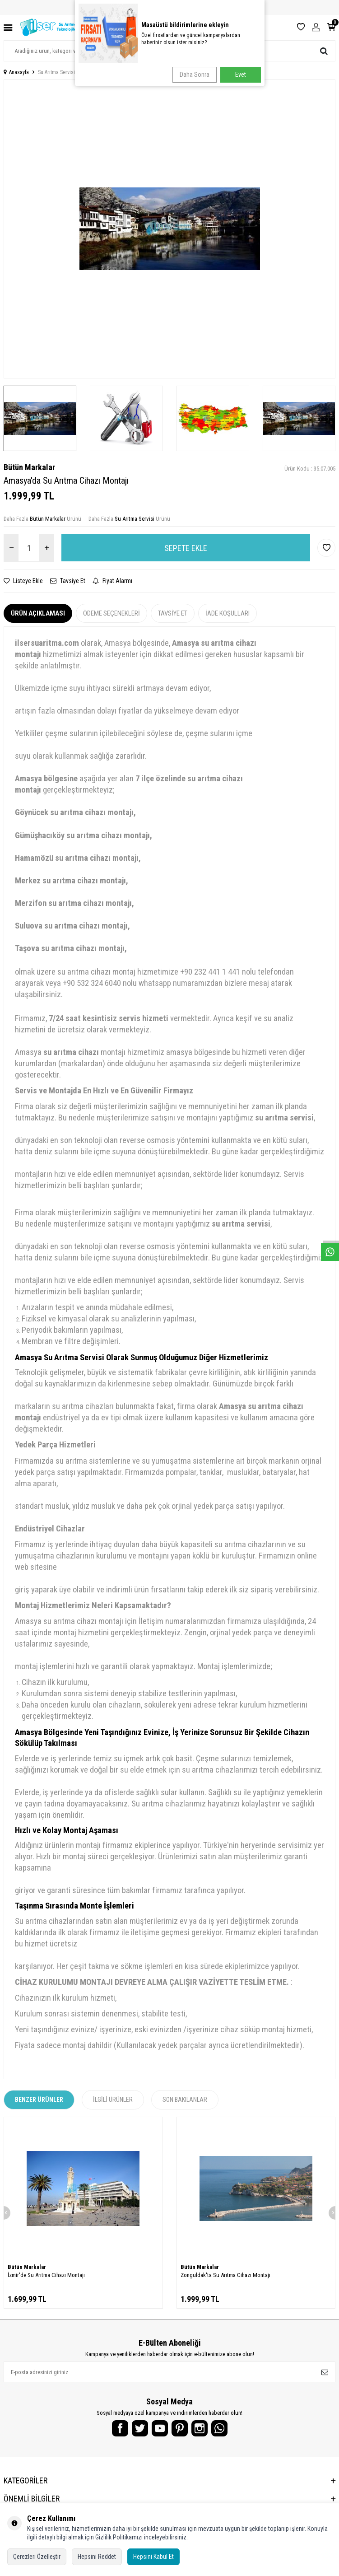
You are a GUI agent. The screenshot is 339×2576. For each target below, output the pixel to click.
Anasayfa (16, 72)
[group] (169, 229)
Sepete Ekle (185, 548)
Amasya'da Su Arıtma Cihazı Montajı (123, 72)
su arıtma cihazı (71, 1052)
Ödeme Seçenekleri (111, 613)
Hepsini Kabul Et (153, 2556)
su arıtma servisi (284, 1118)
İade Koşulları (227, 613)
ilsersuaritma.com (47, 643)
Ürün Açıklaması (38, 613)
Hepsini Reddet (97, 2556)
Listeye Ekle (23, 580)
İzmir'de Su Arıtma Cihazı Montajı (46, 2275)
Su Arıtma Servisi (56, 72)
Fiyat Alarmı (112, 580)
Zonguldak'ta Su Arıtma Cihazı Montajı (225, 2275)
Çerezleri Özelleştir (36, 2556)
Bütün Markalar (29, 467)
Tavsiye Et (67, 580)
